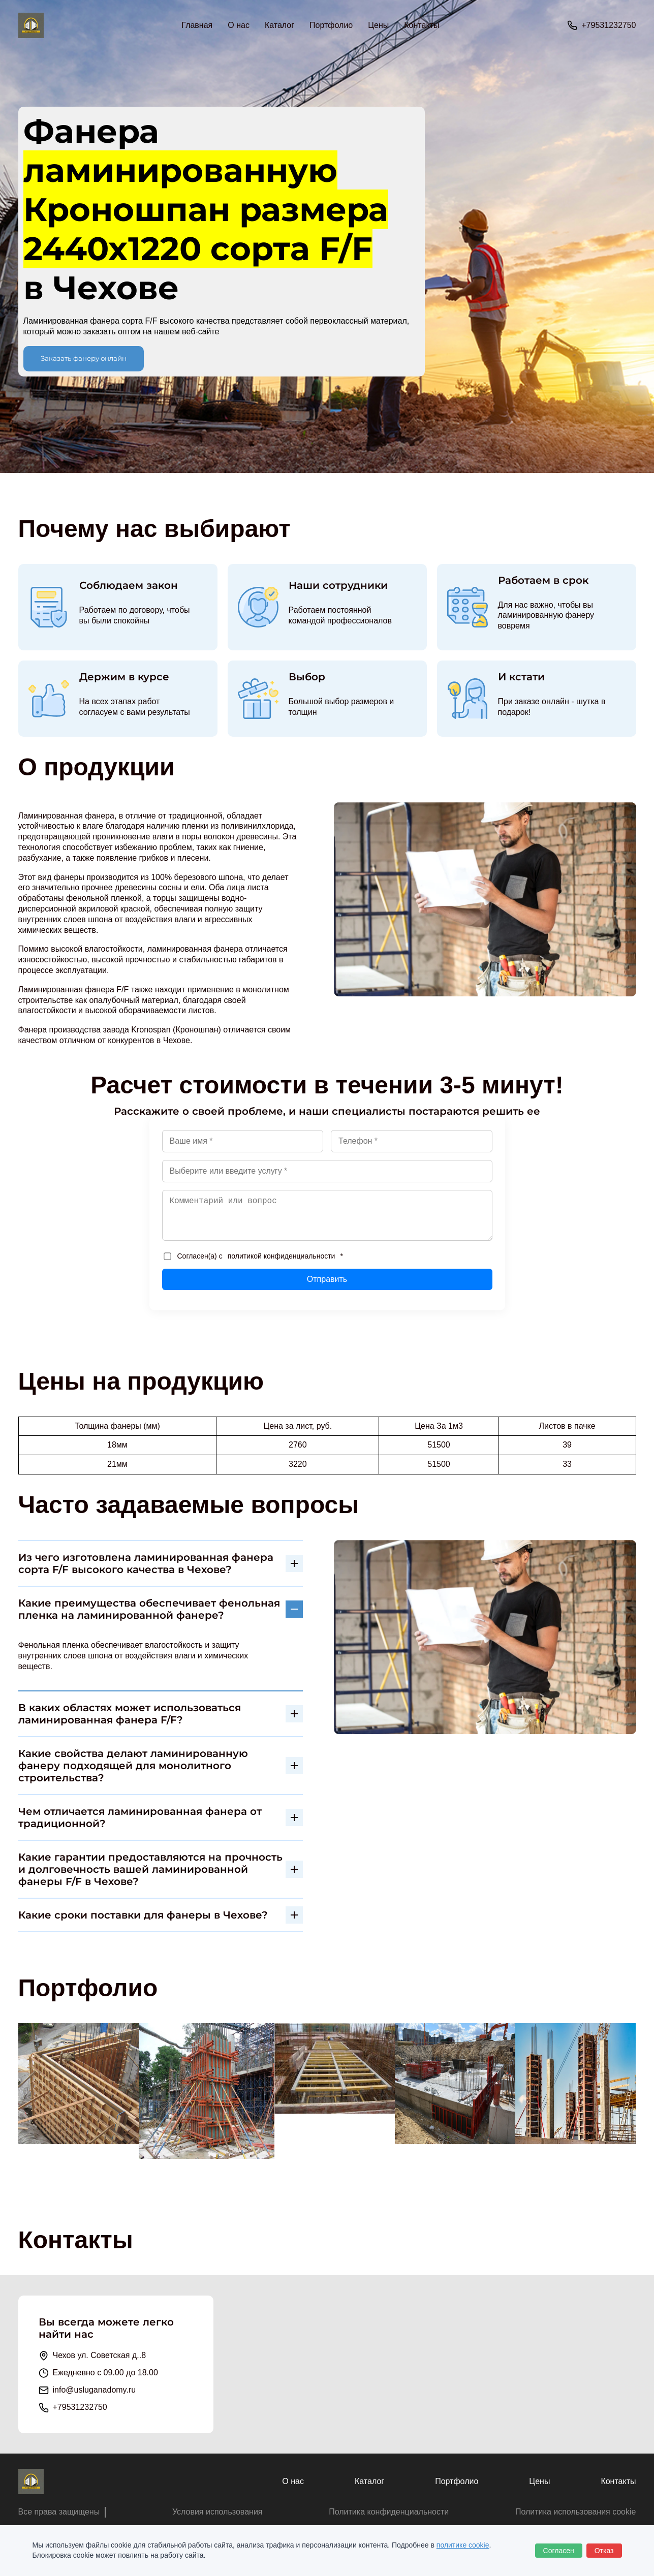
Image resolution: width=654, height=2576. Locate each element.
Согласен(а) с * (253, 1256)
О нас (239, 25)
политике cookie (463, 2545)
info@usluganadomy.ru (94, 2389)
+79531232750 (608, 25)
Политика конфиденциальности (389, 2511)
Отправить (327, 1279)
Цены (378, 25)
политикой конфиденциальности (281, 1256)
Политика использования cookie (575, 2511)
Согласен (558, 2551)
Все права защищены (59, 2511)
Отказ (604, 2551)
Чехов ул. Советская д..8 (99, 2355)
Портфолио (331, 25)
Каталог (369, 2481)
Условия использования (217, 2511)
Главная (196, 25)
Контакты (421, 25)
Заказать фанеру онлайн (84, 358)
